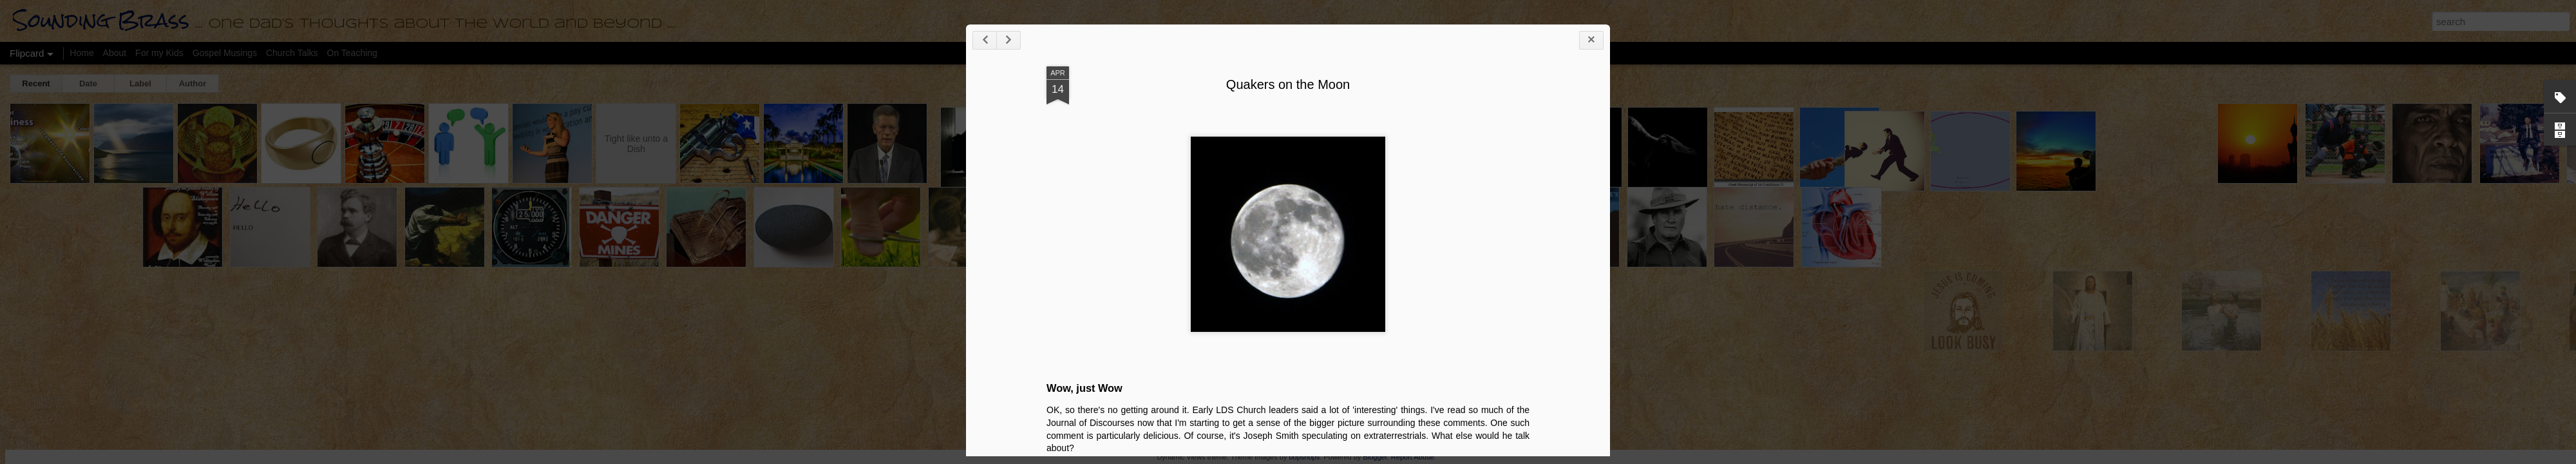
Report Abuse (1412, 457)
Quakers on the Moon (2036, 129)
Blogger (1375, 457)
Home (81, 53)
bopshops (1304, 457)
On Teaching (352, 53)
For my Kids (159, 53)
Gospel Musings (225, 53)
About (115, 53)
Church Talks (292, 53)
